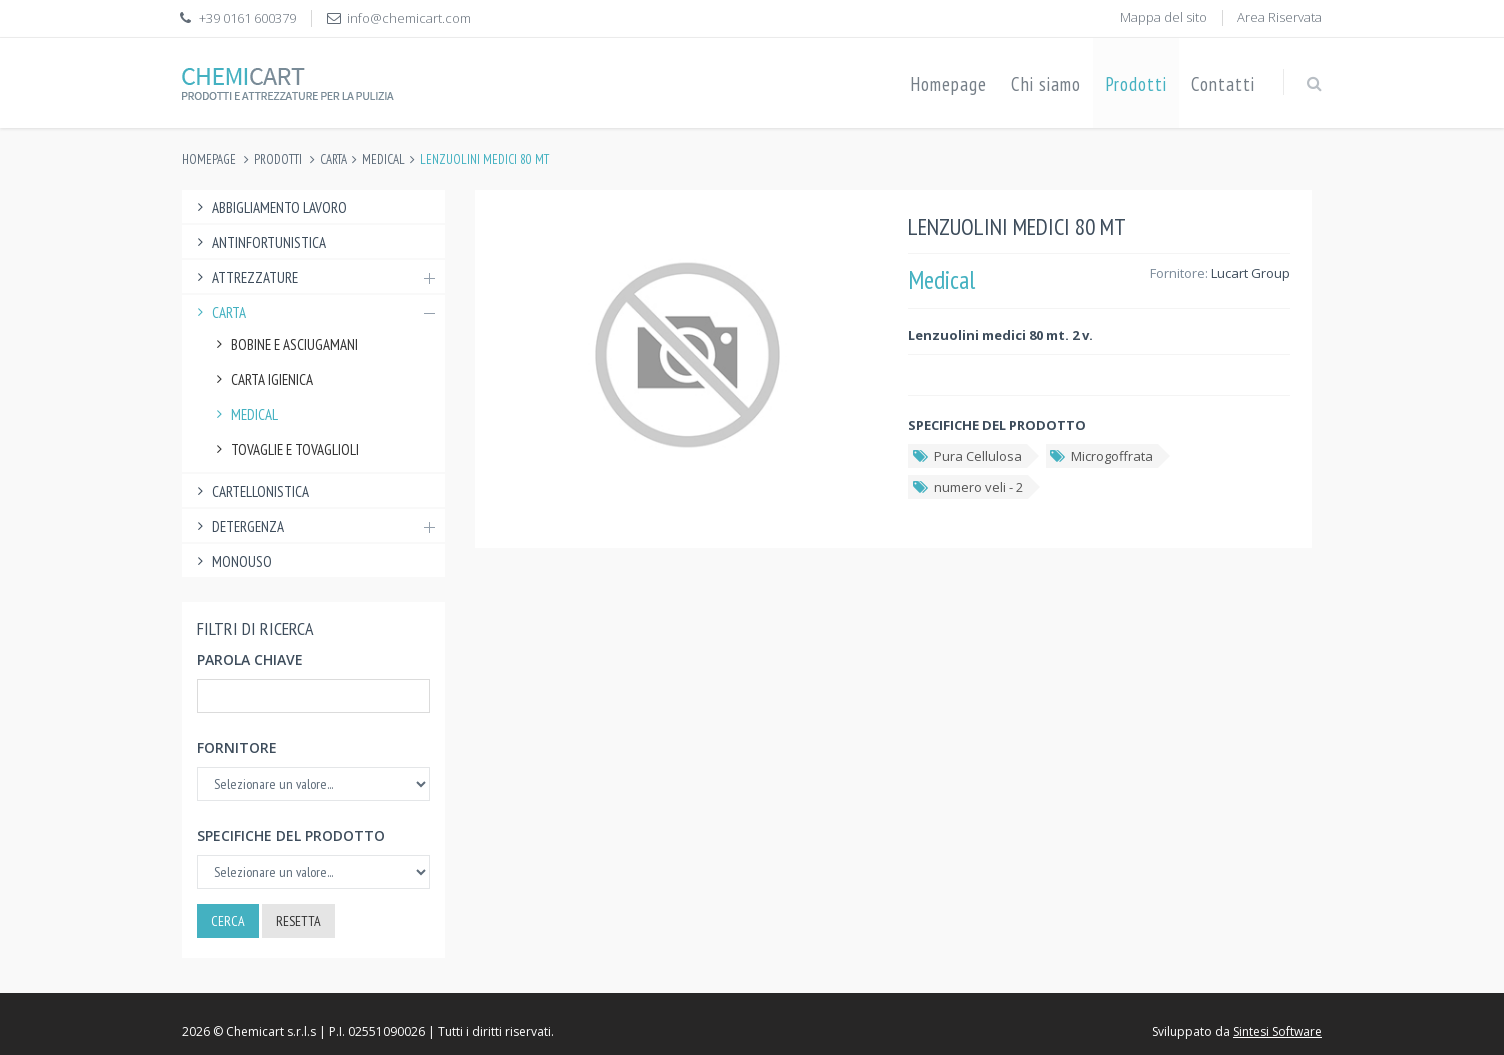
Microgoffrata (1101, 456)
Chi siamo (1046, 84)
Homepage (948, 84)
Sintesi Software (1277, 1031)
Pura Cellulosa (966, 456)
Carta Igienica (262, 379)
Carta (333, 159)
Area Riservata (1279, 17)
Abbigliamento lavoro (269, 207)
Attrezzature (313, 277)
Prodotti (1136, 84)
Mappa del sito (1163, 17)
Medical (383, 159)
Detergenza (313, 526)
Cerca (228, 921)
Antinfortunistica (259, 242)
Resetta (298, 921)
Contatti (1223, 84)
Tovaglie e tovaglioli (285, 449)
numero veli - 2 (967, 487)
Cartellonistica (250, 491)
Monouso (232, 561)
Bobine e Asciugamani (284, 344)
